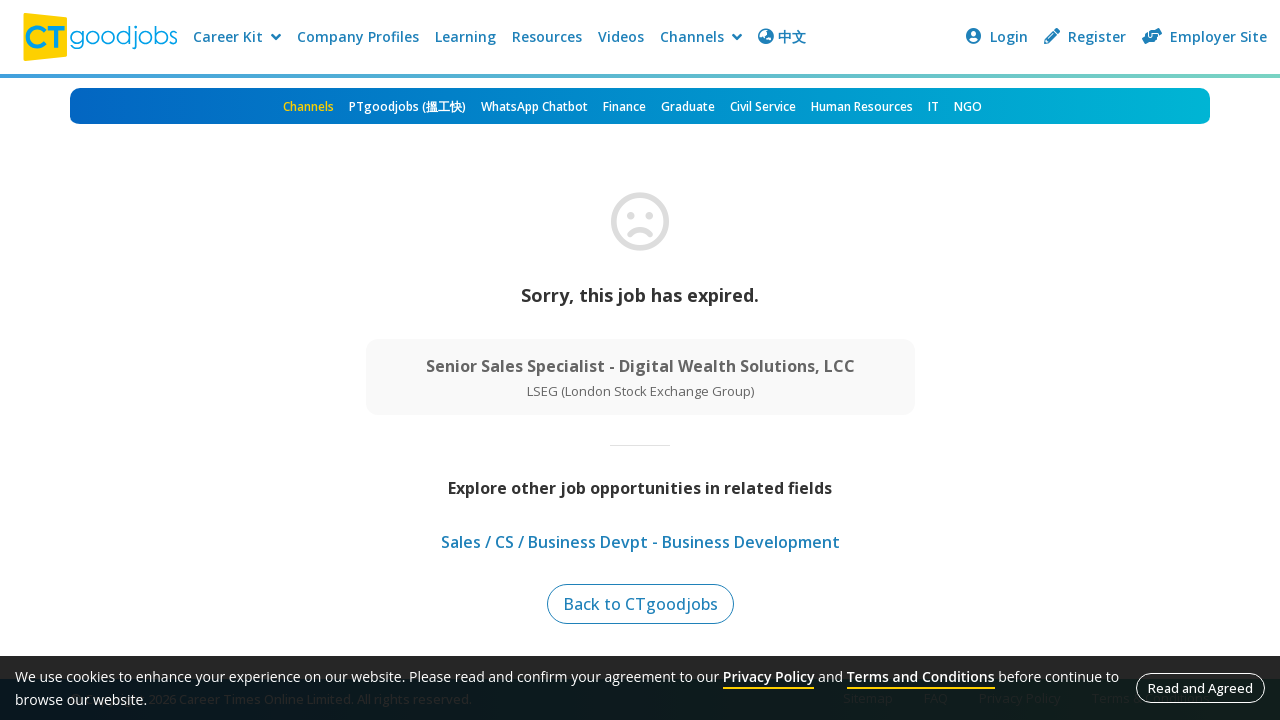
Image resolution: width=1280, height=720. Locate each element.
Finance (624, 106)
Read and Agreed (1200, 688)
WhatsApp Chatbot (534, 106)
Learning (465, 36)
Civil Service (763, 106)
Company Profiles (358, 36)
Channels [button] (701, 36)
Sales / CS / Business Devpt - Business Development (640, 542)
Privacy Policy (769, 676)
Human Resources (862, 106)
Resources (547, 36)
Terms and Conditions (921, 676)
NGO (968, 106)
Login (997, 36)
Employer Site (1204, 36)
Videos (621, 36)
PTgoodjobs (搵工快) (407, 106)
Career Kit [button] (237, 36)
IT (933, 106)
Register (1085, 36)
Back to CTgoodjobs (640, 604)
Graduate (688, 106)
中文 (782, 36)
